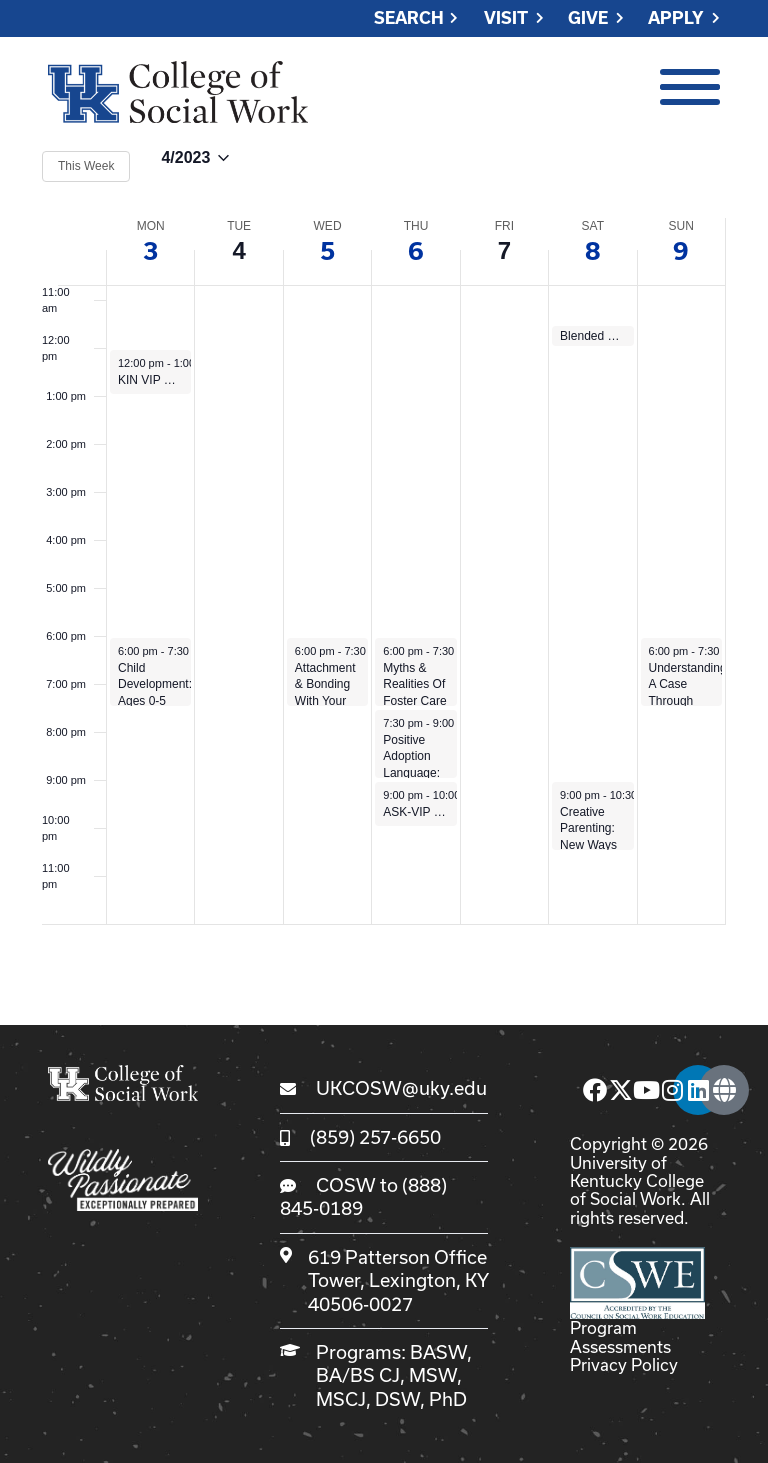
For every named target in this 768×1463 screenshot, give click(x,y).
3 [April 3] (151, 251)
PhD (448, 1399)
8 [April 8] (593, 251)
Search (409, 18)
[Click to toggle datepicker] (195, 166)
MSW (433, 1375)
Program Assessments (620, 1336)
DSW (397, 1399)
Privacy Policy (624, 1364)
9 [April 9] (681, 251)
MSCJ (341, 1399)
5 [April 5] (328, 251)
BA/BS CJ (358, 1375)
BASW (438, 1352)
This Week (86, 166)
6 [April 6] (416, 251)
